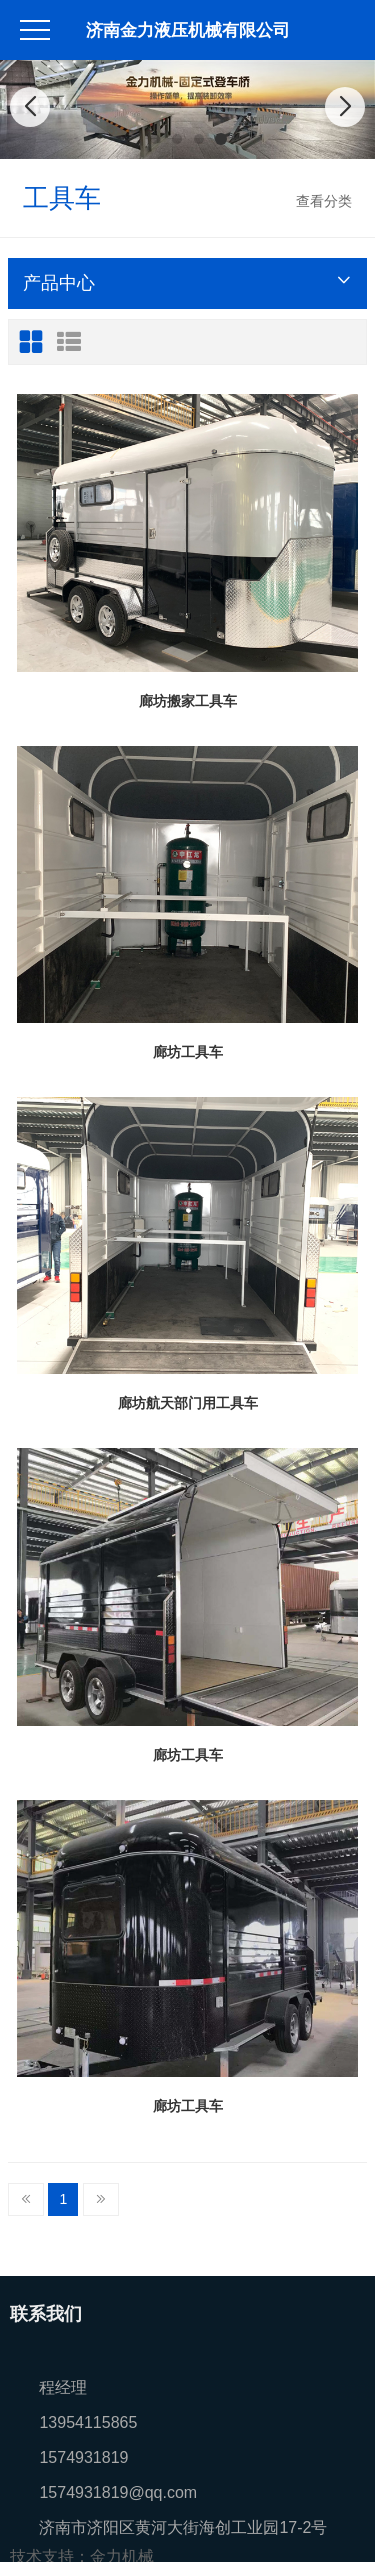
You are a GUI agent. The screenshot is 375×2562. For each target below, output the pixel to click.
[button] (155, 139)
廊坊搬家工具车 (188, 701)
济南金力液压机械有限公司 (188, 30)
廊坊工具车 (188, 1052)
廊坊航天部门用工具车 (188, 1403)
